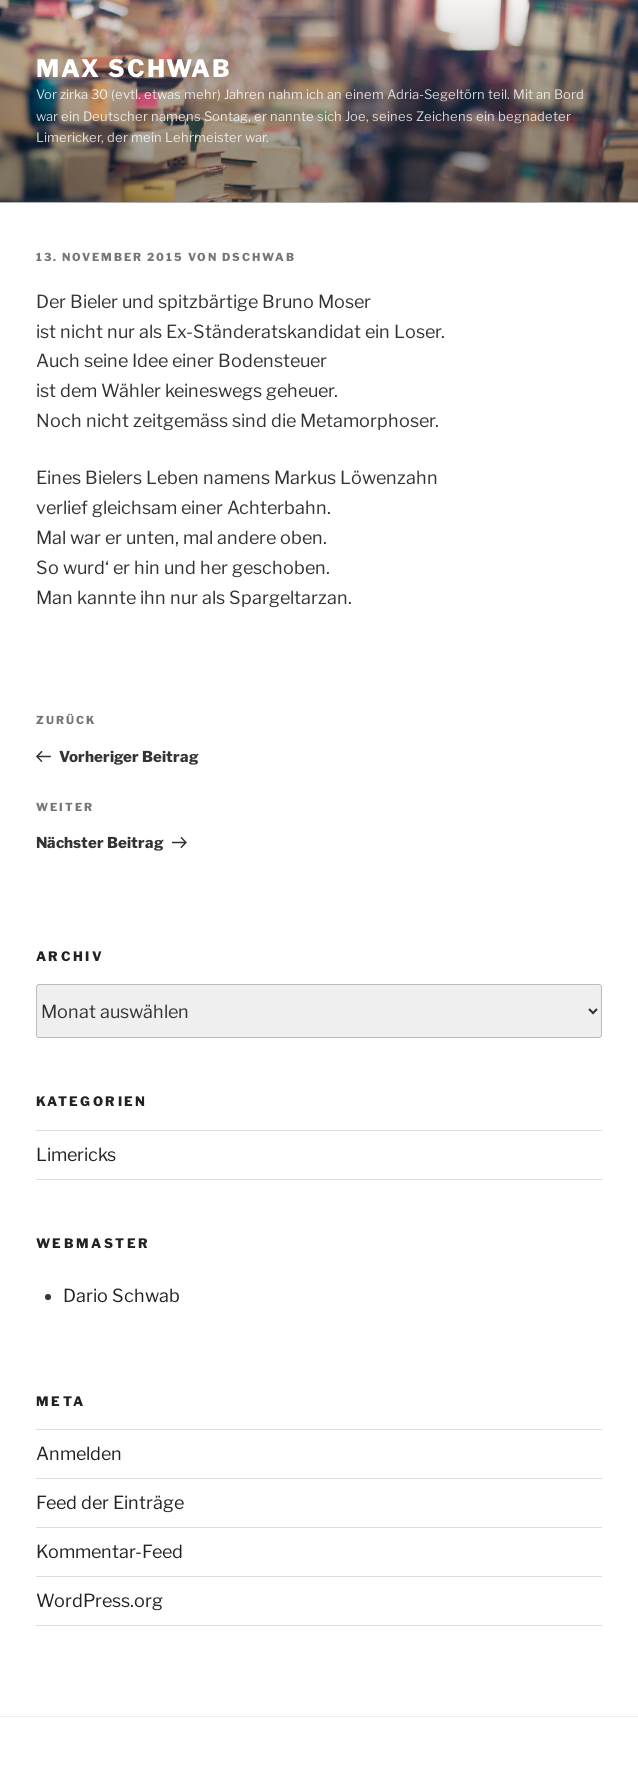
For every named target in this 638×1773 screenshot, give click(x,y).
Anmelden (79, 1453)
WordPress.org (99, 1600)
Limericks (76, 1154)
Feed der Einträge (110, 1502)
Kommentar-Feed (109, 1551)
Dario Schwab (121, 1295)
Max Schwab (134, 68)
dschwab (259, 257)
